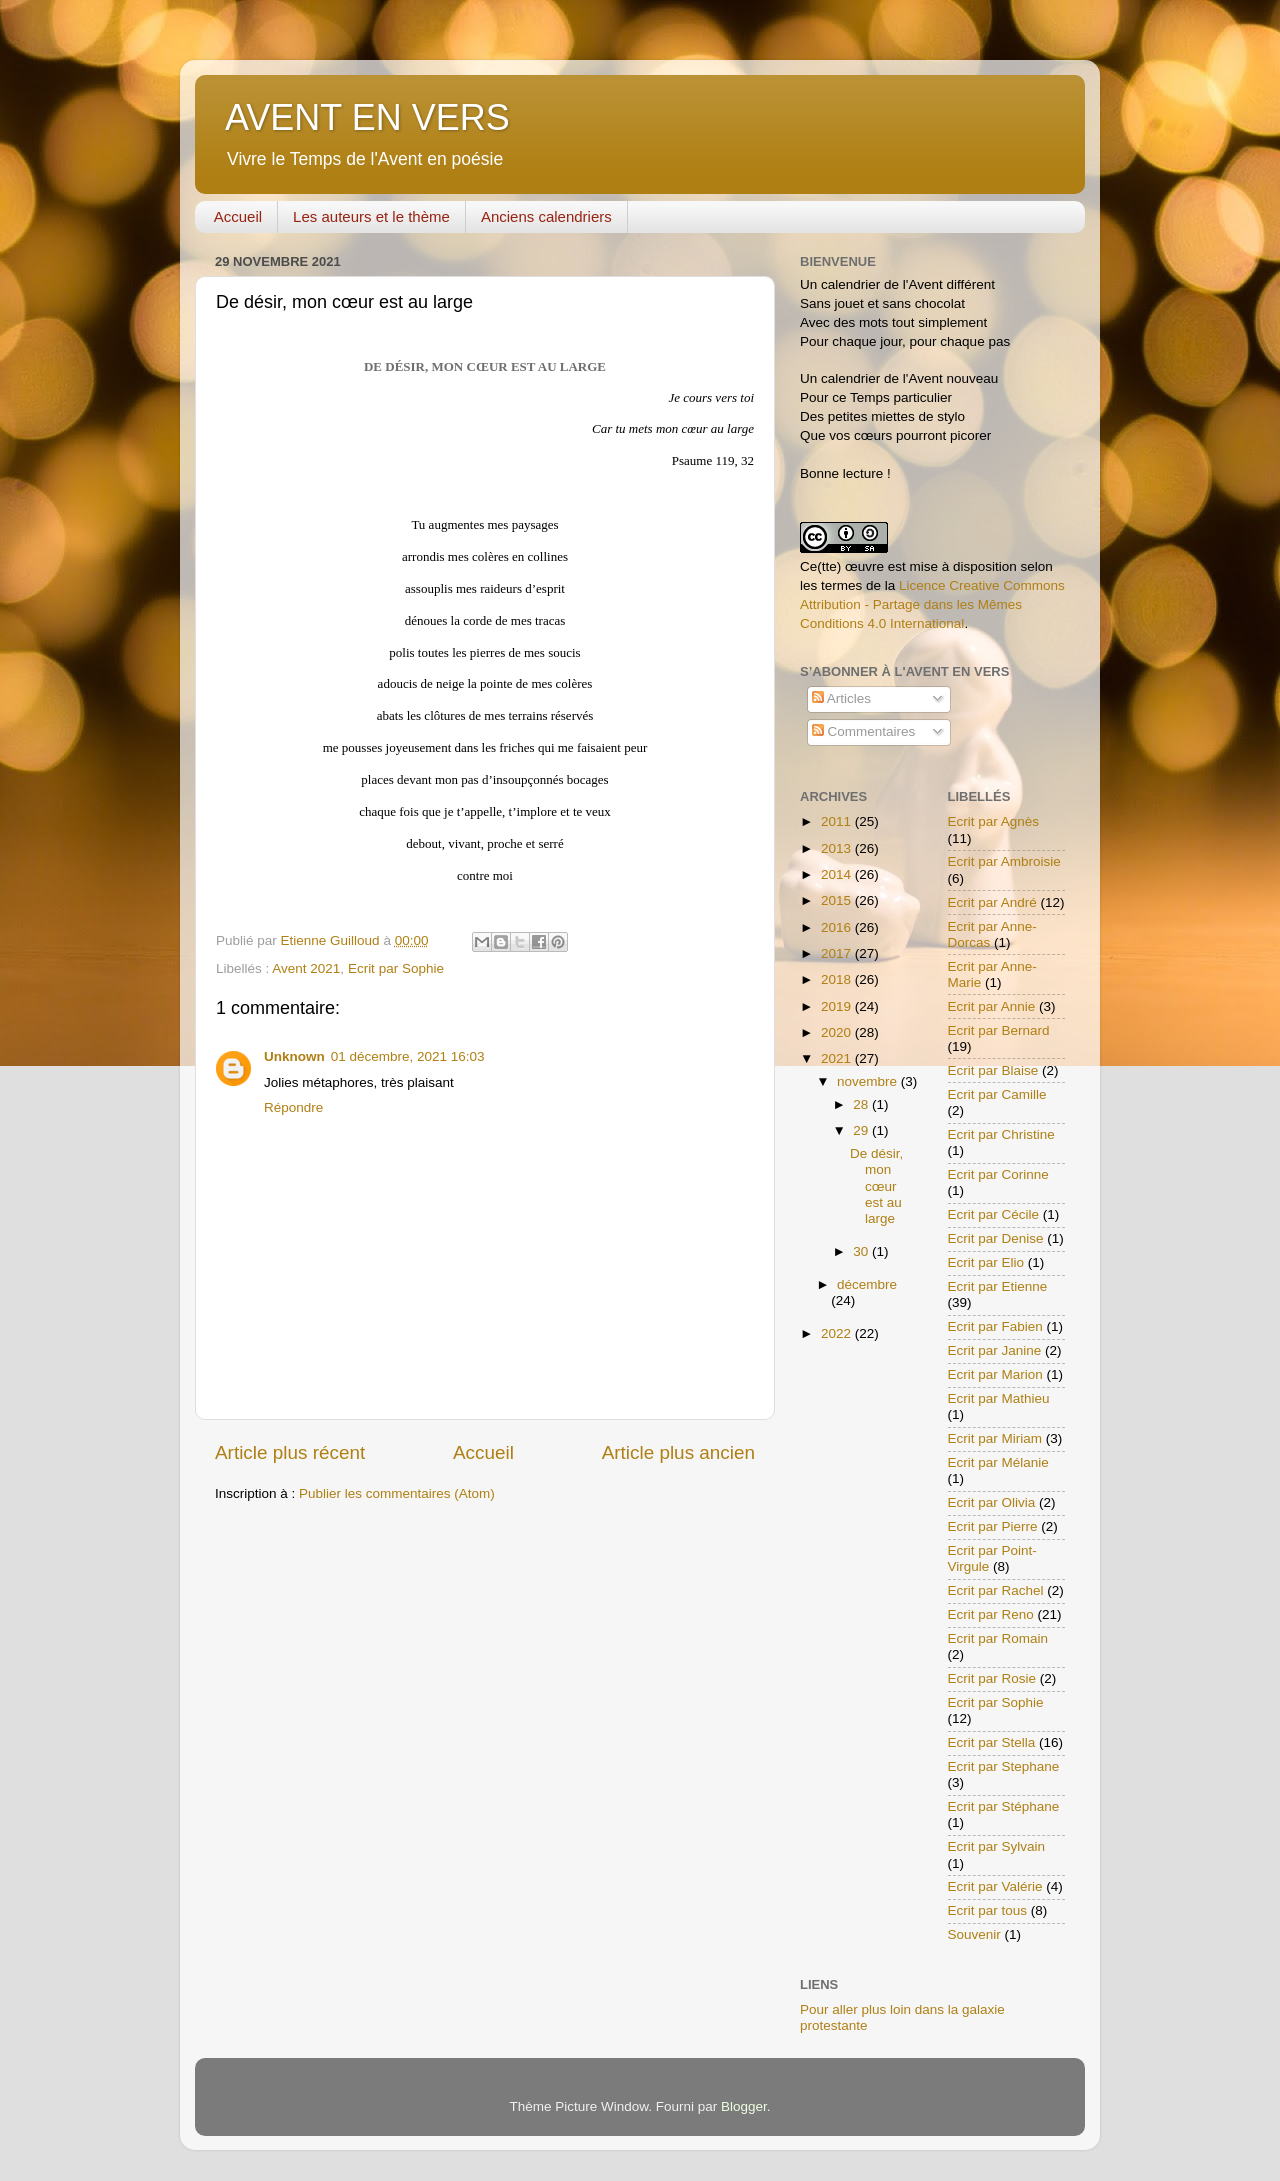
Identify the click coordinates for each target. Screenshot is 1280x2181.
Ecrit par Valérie (995, 1886)
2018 (838, 979)
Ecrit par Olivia (992, 1502)
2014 (838, 874)
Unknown (294, 1056)
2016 (838, 927)
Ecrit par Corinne (998, 1174)
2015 (838, 900)
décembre (867, 1284)
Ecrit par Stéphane (1004, 1806)
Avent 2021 (306, 968)
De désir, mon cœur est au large (876, 1186)
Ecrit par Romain (998, 1638)
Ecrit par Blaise (993, 1070)
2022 (838, 1333)
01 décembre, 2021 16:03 (408, 1056)
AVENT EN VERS (367, 117)
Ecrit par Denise (996, 1238)
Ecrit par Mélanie (998, 1462)
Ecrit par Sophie (396, 968)
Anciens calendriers (546, 216)
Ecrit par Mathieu (999, 1398)
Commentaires (864, 731)
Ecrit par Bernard (999, 1030)
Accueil (238, 216)
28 (862, 1104)
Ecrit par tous (988, 1910)
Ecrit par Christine (1001, 1134)
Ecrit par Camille (997, 1094)
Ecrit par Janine (995, 1350)
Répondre (293, 1107)
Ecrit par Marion (995, 1374)
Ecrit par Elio (986, 1262)
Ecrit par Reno (991, 1614)
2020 (838, 1032)
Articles (841, 698)
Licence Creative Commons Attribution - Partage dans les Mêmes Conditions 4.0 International (932, 604)
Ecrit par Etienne (998, 1286)
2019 (838, 1006)
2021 (838, 1058)
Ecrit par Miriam (995, 1438)
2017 (838, 953)
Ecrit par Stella (992, 1742)
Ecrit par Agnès (994, 821)
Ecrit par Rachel (996, 1590)
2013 (838, 848)
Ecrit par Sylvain (997, 1846)
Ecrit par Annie (992, 1006)
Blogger (744, 2106)
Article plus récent (290, 1452)
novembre (869, 1081)
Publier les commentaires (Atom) (397, 1493)
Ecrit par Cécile (994, 1214)
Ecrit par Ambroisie (1004, 861)
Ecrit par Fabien (995, 1326)
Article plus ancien (678, 1452)
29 (862, 1130)
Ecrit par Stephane (1004, 1766)
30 (862, 1251)
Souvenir (974, 1934)
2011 (838, 821)
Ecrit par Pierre (993, 1526)
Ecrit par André (992, 902)
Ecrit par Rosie (992, 1678)
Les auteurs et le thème (371, 216)
